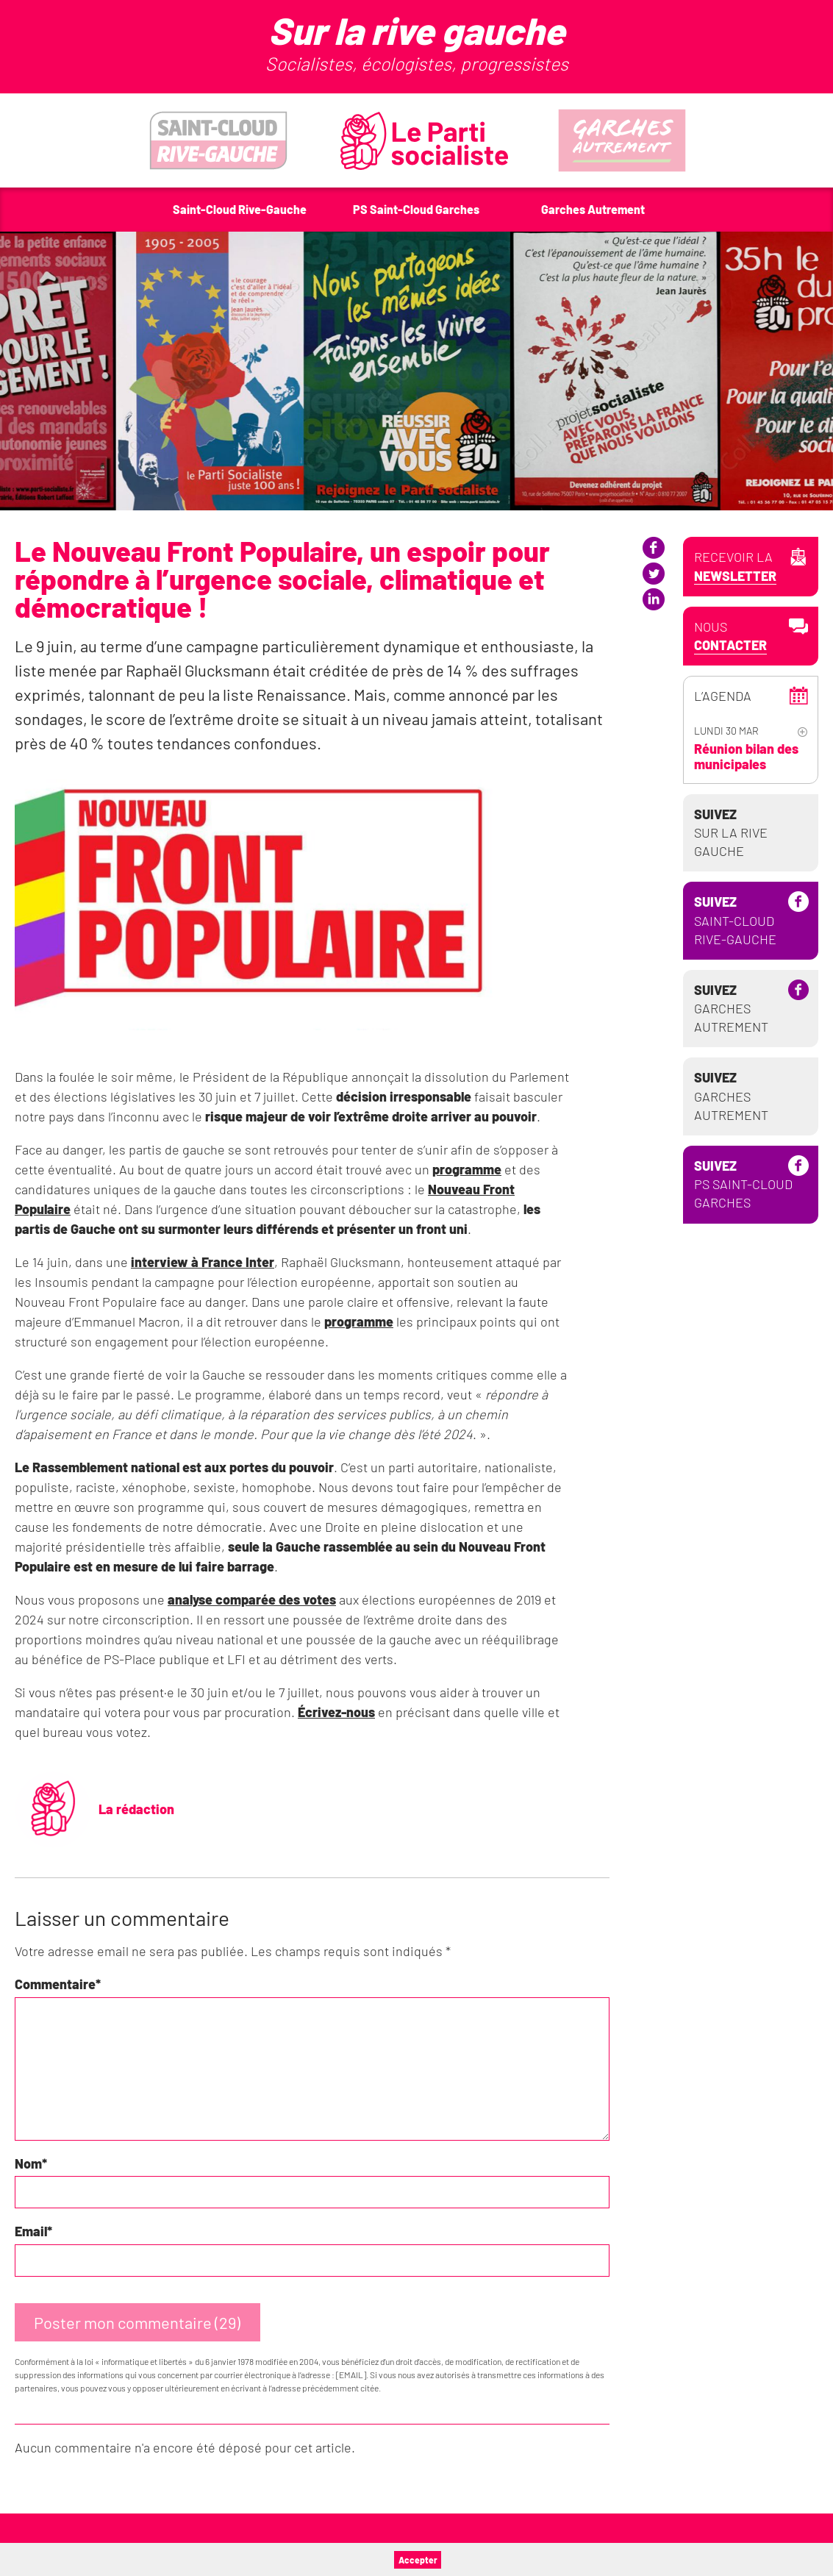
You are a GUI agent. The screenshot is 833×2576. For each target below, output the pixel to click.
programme (466, 1169)
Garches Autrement (731, 1008)
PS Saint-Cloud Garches (743, 1183)
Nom (31, 2163)
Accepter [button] (417, 2560)
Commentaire (58, 1984)
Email (33, 2231)
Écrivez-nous (336, 1712)
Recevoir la (735, 567)
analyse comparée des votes (252, 1599)
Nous (730, 636)
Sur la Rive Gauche (731, 832)
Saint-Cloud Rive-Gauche (735, 919)
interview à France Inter (202, 1262)
